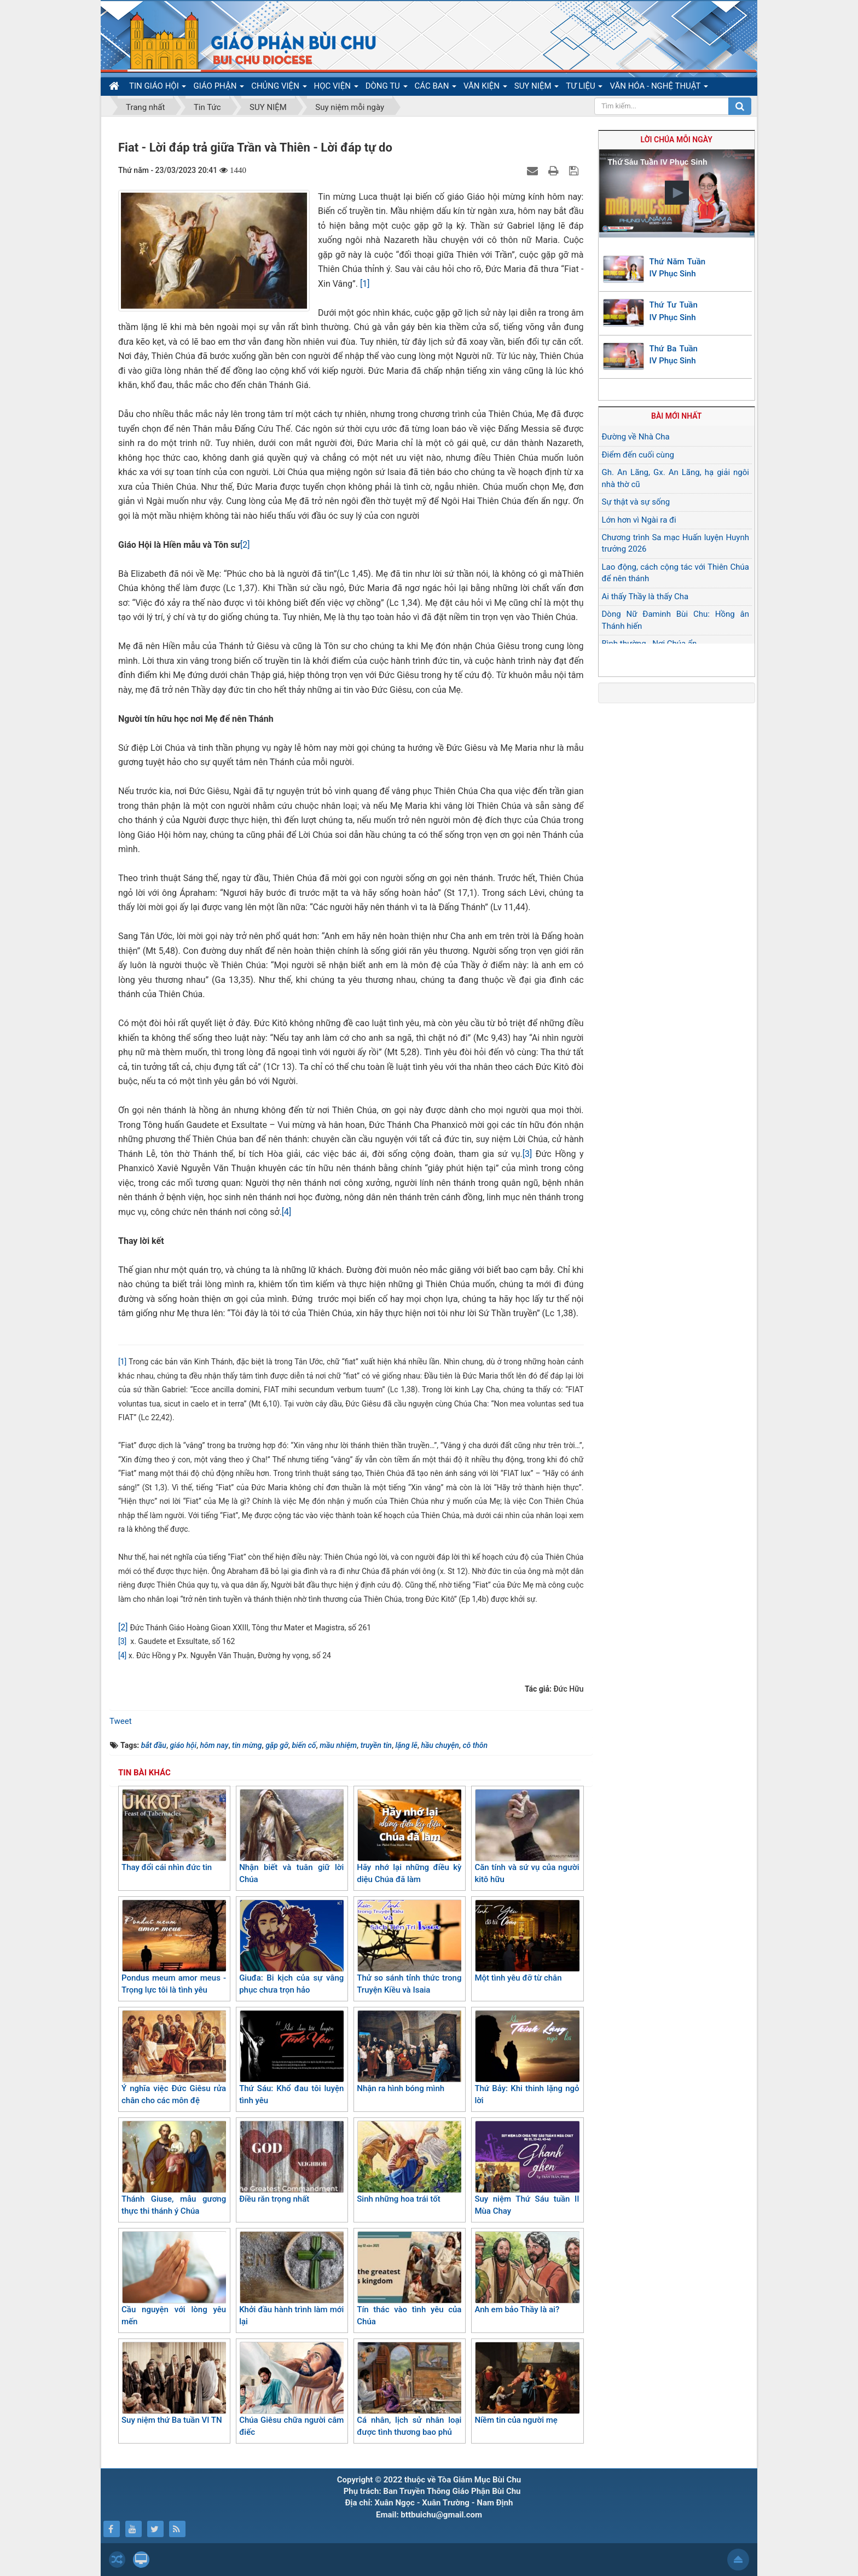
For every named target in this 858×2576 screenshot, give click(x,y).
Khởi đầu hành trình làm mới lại (291, 2279)
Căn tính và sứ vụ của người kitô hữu (526, 1837)
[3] (527, 1154)
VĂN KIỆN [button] (485, 88)
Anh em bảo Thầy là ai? (526, 2272)
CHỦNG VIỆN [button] (278, 88)
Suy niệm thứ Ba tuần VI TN (173, 2383)
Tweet (120, 1721)
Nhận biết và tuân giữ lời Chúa (291, 1837)
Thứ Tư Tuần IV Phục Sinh (674, 311)
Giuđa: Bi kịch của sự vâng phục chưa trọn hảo (291, 1947)
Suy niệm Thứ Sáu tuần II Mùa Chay (526, 2168)
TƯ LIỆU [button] (584, 88)
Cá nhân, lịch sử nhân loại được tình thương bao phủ (409, 2390)
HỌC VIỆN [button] (336, 88)
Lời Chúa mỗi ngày (676, 139)
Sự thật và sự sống (636, 502)
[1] (364, 284)
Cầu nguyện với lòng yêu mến (173, 2279)
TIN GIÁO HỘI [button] (157, 88)
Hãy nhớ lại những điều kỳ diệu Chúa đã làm (409, 1837)
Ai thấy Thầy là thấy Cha (645, 596)
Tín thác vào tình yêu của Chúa (409, 2279)
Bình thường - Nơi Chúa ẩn (649, 644)
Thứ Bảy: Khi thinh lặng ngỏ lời (526, 2058)
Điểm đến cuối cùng (638, 455)
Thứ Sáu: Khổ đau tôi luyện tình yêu (291, 2058)
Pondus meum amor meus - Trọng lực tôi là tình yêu (173, 1947)
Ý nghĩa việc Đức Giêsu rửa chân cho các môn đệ (173, 2058)
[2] (245, 545)
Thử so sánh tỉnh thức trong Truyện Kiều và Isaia (409, 1947)
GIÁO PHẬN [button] (218, 88)
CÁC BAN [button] (436, 88)
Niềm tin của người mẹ (526, 2383)
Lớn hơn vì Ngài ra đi (639, 520)
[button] (677, 193)
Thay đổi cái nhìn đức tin (173, 1830)
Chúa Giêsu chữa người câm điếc (291, 2390)
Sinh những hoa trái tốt (409, 2162)
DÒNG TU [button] (387, 88)
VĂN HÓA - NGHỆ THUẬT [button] (659, 88)
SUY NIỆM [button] (536, 88)
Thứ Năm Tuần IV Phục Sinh (678, 268)
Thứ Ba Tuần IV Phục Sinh (674, 355)
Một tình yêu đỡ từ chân (526, 1941)
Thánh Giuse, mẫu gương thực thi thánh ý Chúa (173, 2168)
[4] (286, 1212)
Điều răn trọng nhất (291, 2162)
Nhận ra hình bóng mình (409, 2051)
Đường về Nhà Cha (636, 437)
